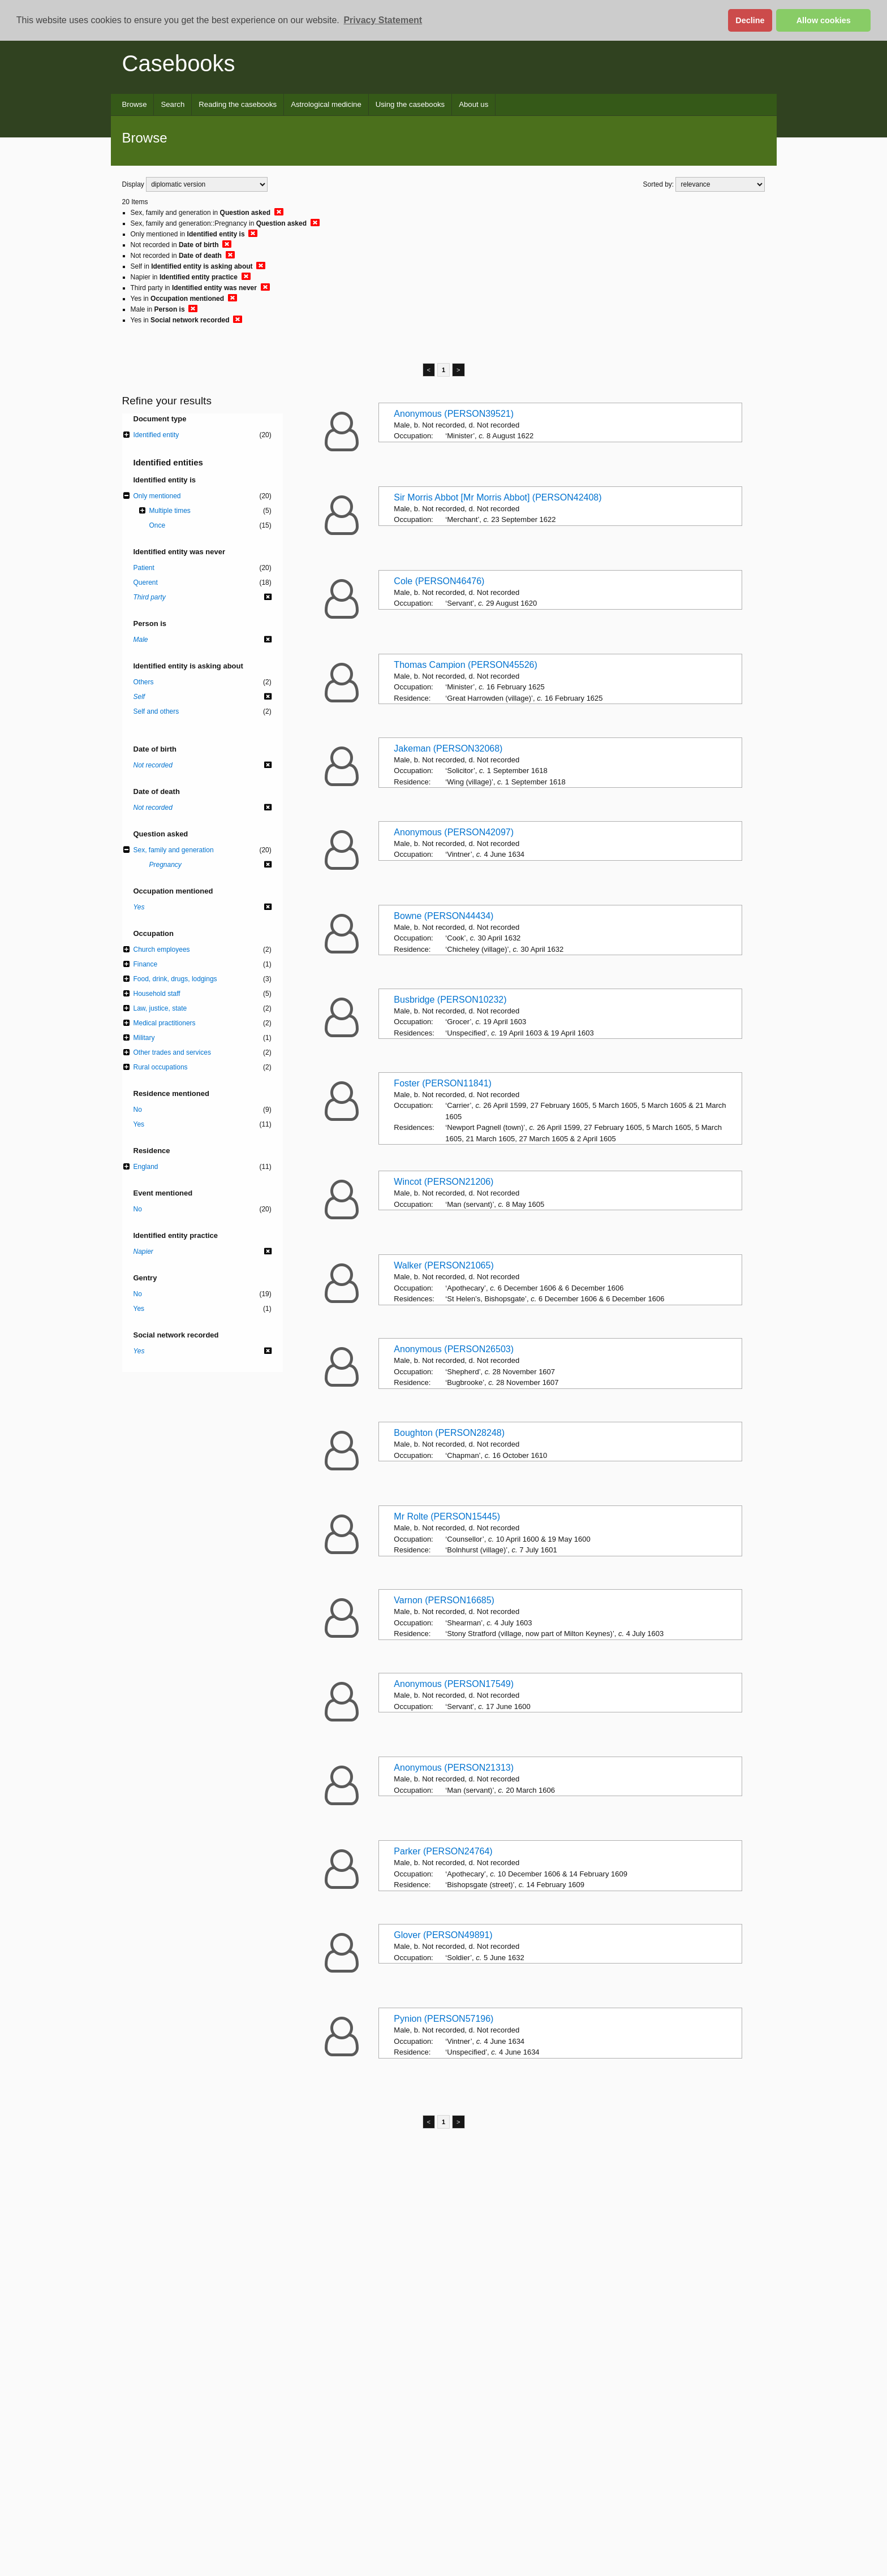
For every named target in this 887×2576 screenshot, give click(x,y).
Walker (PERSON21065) (443, 1265)
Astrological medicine (326, 104)
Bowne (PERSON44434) (443, 916)
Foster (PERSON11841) (443, 1083)
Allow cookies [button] (823, 20)
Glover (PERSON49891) (443, 1935)
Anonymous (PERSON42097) (454, 832)
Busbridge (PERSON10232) (450, 999)
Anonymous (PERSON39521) (454, 413)
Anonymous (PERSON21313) (454, 1767)
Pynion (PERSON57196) (443, 2018)
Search (172, 104)
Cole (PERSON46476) (439, 581)
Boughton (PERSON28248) (449, 1433)
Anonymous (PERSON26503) (454, 1349)
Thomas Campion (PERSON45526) (465, 665)
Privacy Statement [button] (382, 20)
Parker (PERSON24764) (443, 1851)
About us (473, 104)
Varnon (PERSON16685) (444, 1600)
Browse (134, 104)
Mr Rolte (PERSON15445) (447, 1516)
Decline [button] (749, 20)
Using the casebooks (410, 104)
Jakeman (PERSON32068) (448, 748)
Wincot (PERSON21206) (443, 1181)
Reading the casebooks (238, 104)
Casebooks (178, 63)
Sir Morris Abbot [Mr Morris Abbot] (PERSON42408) (497, 497)
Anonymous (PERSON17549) (454, 1684)
